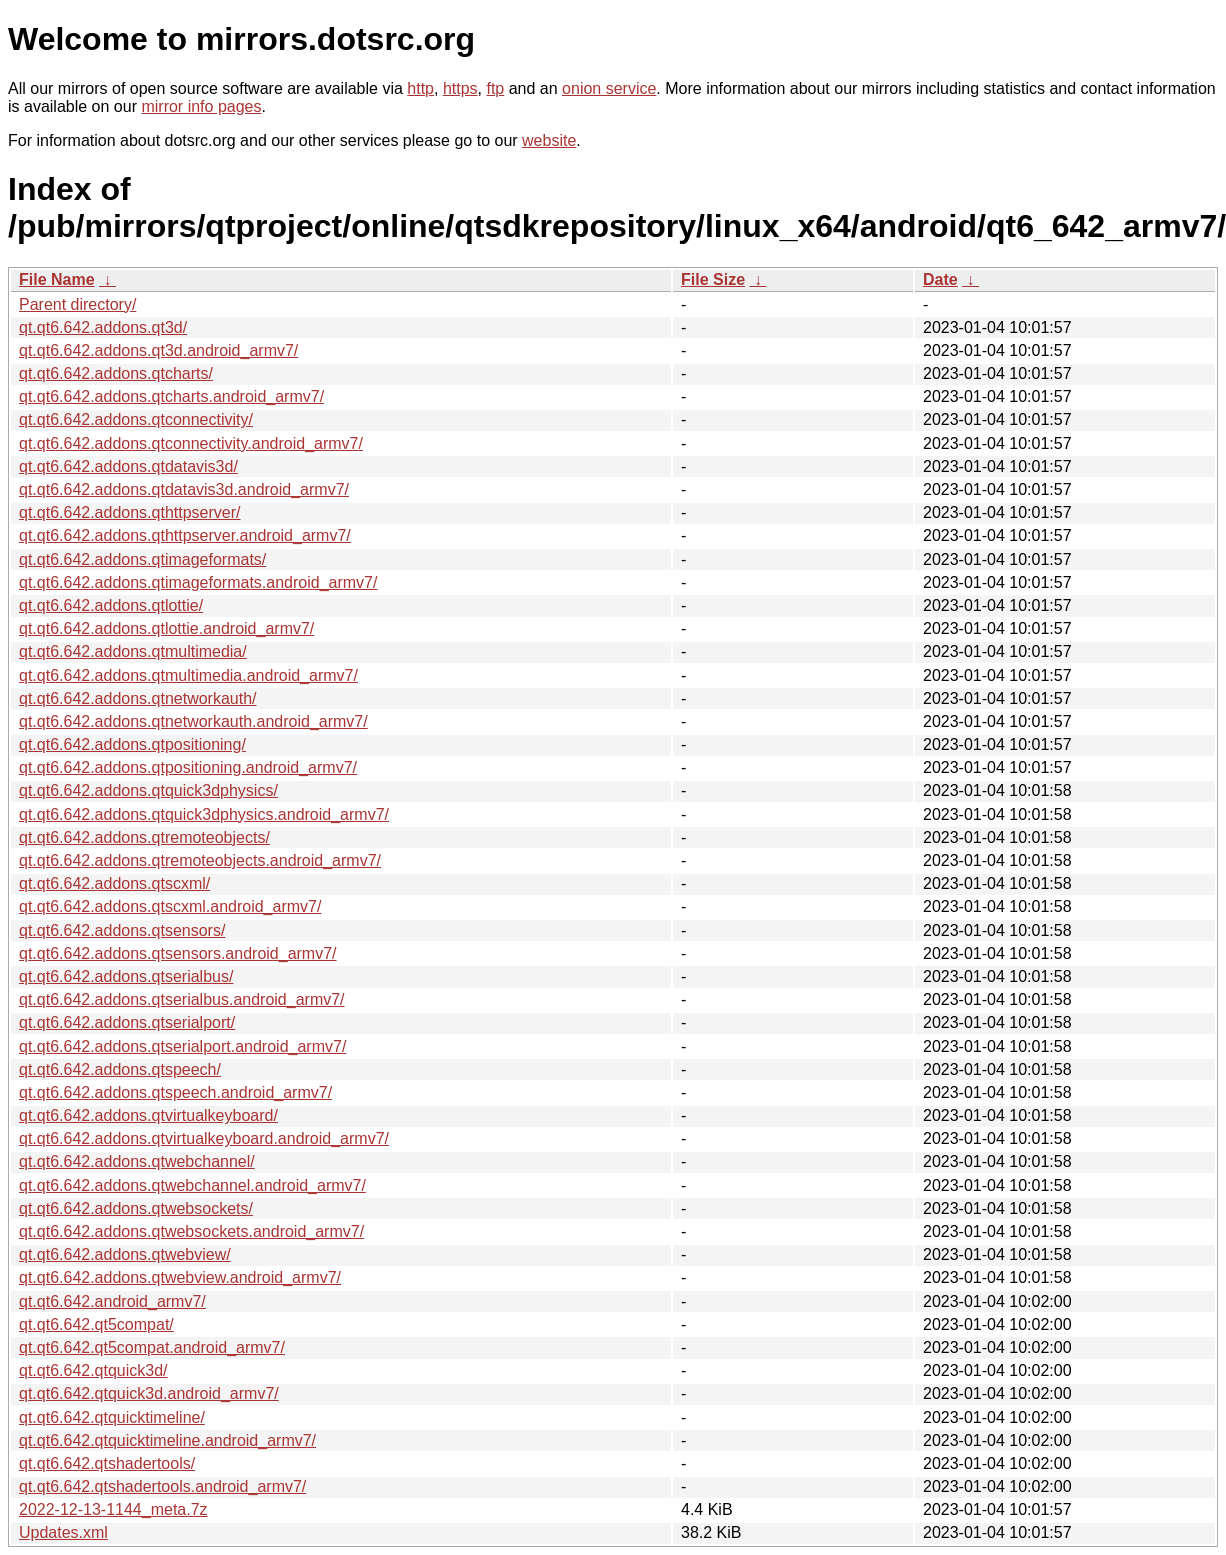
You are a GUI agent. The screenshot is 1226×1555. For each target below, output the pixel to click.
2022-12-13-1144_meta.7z (113, 1509)
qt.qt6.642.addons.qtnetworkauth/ (138, 698)
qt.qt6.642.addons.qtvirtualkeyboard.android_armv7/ (204, 1138)
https (460, 88)
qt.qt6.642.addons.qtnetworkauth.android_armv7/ (193, 721)
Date (940, 279)
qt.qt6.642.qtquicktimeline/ (112, 1417)
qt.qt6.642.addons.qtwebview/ (125, 1254)
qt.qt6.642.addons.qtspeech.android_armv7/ (175, 1092)
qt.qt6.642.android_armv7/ (112, 1301)
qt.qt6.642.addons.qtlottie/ (111, 605)
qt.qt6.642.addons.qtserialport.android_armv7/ (182, 1046)
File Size (713, 279)
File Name (57, 279)
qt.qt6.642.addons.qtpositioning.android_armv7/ (188, 767)
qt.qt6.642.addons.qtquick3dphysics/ (148, 790)
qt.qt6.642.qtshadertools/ (107, 1463)
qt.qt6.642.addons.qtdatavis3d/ (128, 466)
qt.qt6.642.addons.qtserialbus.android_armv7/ (182, 999)
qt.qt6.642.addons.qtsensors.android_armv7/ (178, 953)
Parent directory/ (77, 304)
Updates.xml (63, 1532)
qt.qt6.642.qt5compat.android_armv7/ (152, 1347)
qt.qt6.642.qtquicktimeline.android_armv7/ (167, 1440)
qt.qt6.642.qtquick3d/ (93, 1370)
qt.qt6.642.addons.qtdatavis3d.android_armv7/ (184, 489)
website (549, 140)
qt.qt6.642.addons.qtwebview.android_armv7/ (180, 1277)
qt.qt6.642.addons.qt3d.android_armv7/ (158, 350)
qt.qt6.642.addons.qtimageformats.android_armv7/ (198, 582)
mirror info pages (201, 106)
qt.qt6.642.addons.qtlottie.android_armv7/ (166, 628)
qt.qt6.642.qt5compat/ (96, 1324)
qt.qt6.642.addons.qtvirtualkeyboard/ (148, 1115)
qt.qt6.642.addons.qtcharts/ (116, 373)
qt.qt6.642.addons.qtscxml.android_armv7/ (170, 906)
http (420, 88)
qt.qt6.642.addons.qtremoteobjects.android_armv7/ (200, 860)
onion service (609, 88)
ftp (495, 88)
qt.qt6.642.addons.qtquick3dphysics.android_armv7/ (204, 814)
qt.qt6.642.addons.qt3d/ (103, 327)
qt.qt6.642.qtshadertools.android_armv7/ (162, 1486)
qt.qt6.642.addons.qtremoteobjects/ (144, 837)
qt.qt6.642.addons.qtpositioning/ (132, 744)
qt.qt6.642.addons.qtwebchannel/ (137, 1161)
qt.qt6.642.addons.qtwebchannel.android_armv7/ (192, 1185)
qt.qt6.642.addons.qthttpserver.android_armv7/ (185, 535)
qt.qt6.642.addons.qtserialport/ (127, 1022)
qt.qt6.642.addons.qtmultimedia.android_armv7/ (188, 675)
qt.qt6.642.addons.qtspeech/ (120, 1069)
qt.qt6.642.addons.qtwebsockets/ (136, 1208)
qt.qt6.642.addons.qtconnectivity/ (136, 419)
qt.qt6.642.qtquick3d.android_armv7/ (149, 1393)
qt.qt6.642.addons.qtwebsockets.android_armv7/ (191, 1231)
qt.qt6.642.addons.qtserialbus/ (126, 976)
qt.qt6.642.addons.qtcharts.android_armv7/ (171, 396)
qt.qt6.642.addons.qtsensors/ (122, 930)
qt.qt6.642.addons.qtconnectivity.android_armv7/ (191, 443)
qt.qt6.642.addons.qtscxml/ (114, 883)
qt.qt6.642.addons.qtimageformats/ (142, 559)
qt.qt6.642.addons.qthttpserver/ (129, 512)
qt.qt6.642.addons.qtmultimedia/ (133, 651)
